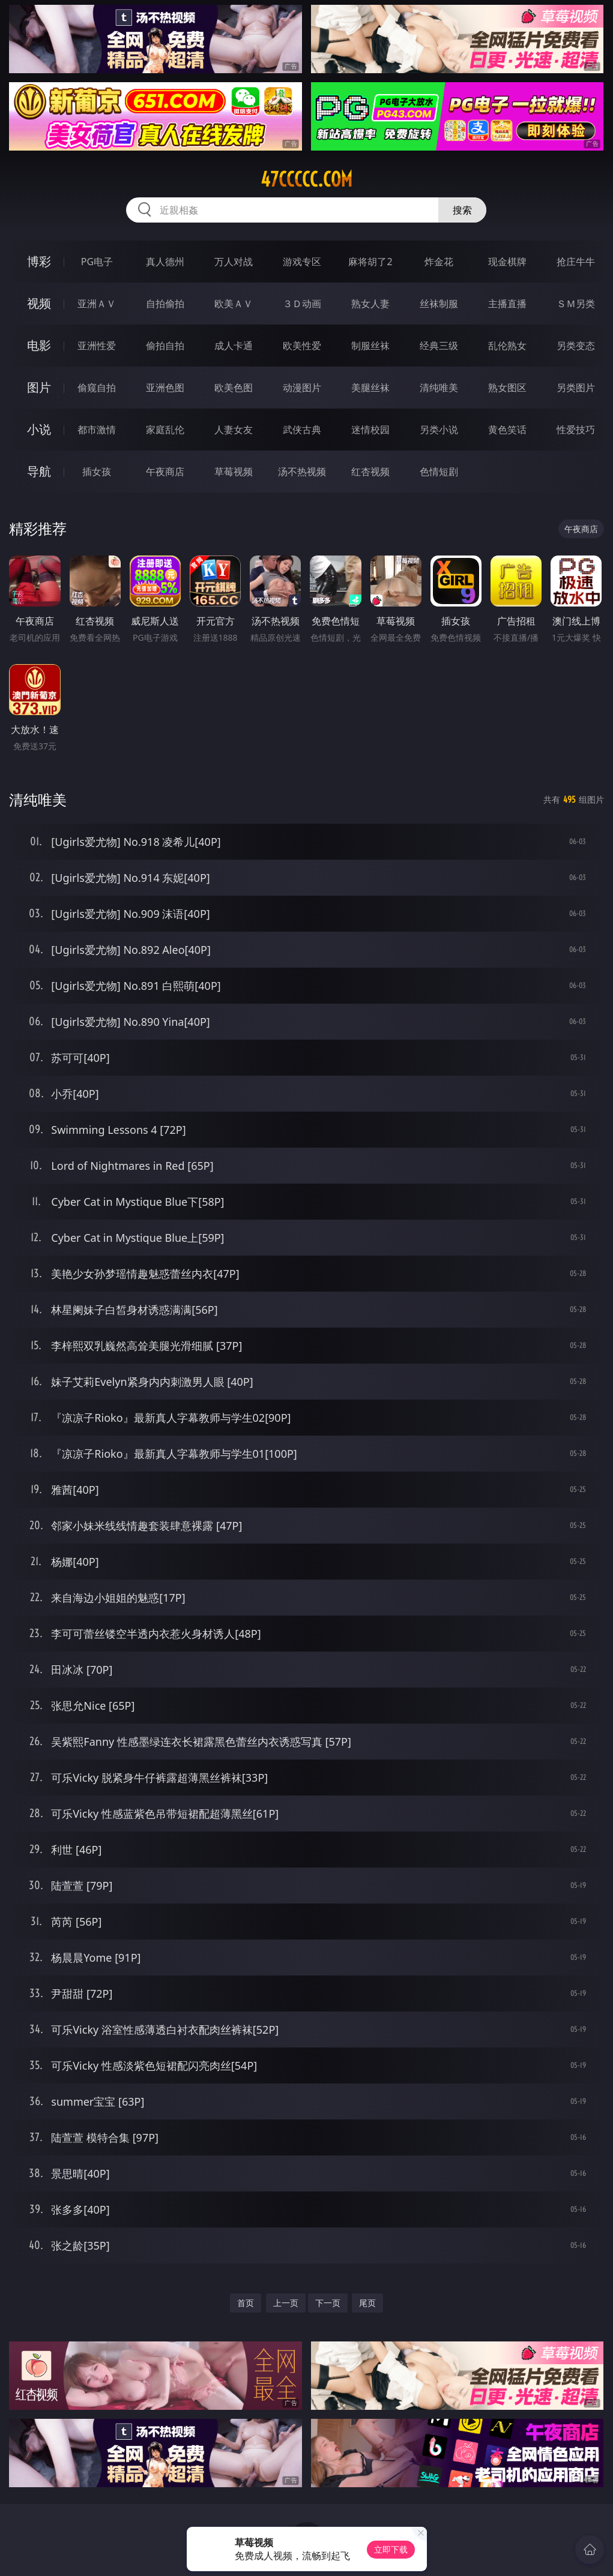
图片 (39, 387)
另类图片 (576, 387)
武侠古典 (302, 429)
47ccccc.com (306, 179)
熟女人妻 (370, 303)
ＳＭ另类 (576, 303)
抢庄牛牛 (576, 261)
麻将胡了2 (370, 261)
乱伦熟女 (507, 345)
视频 (39, 303)
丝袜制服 (439, 303)
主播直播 (507, 303)
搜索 (462, 210)
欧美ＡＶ (233, 303)
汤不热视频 (302, 471)
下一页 (327, 2302)
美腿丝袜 (370, 387)
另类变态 (576, 345)
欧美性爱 (302, 345)
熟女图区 (507, 387)
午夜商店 (165, 471)
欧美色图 (233, 387)
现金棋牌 (507, 261)
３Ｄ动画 (302, 303)
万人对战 (233, 261)
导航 (39, 471)
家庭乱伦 (165, 429)
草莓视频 (233, 471)
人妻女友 (233, 429)
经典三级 (439, 345)
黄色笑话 (507, 429)
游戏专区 (302, 261)
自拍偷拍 (165, 303)
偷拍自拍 (165, 345)
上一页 (285, 2302)
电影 (39, 345)
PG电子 (97, 261)
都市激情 (96, 429)
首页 (245, 2302)
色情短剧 (439, 471)
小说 (39, 429)
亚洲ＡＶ (96, 303)
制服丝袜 (370, 345)
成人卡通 (233, 345)
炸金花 (438, 261)
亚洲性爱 (96, 345)
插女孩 (96, 471)
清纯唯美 (439, 387)
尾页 (367, 2302)
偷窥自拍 (96, 387)
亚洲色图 (165, 387)
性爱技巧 (576, 429)
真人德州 (165, 261)
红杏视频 (370, 471)
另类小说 (439, 429)
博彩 (39, 261)
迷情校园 (370, 429)
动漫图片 (302, 387)
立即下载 (391, 2549)
